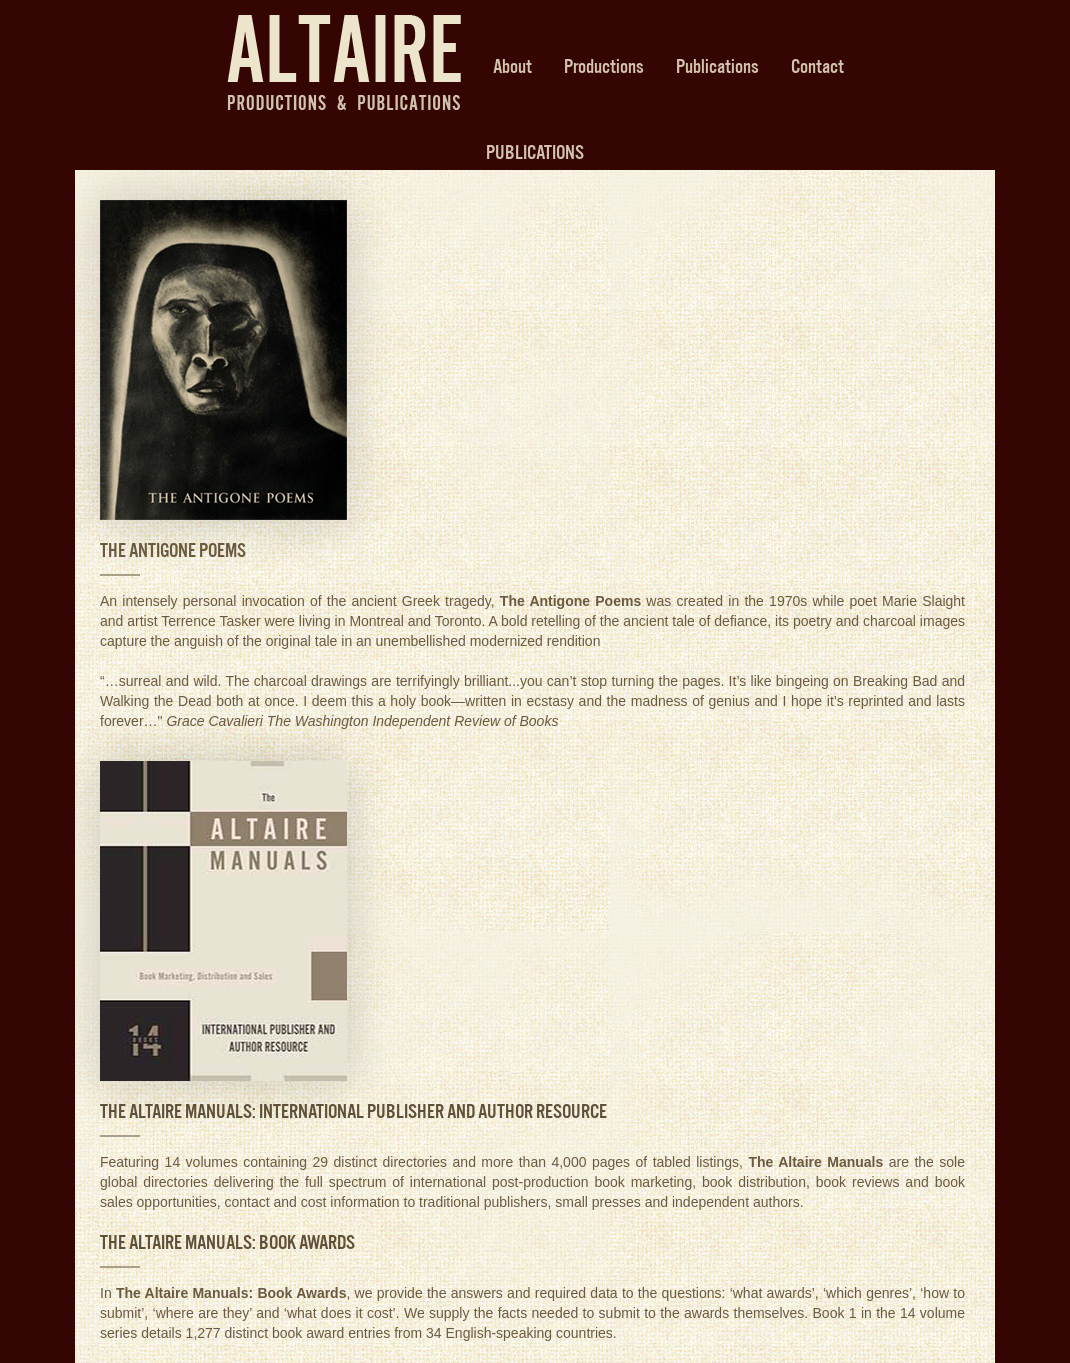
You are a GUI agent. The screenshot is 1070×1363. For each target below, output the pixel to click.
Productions (604, 66)
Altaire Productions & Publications (344, 62)
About (512, 66)
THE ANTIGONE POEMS (173, 550)
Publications (717, 66)
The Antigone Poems (570, 601)
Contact (817, 66)
